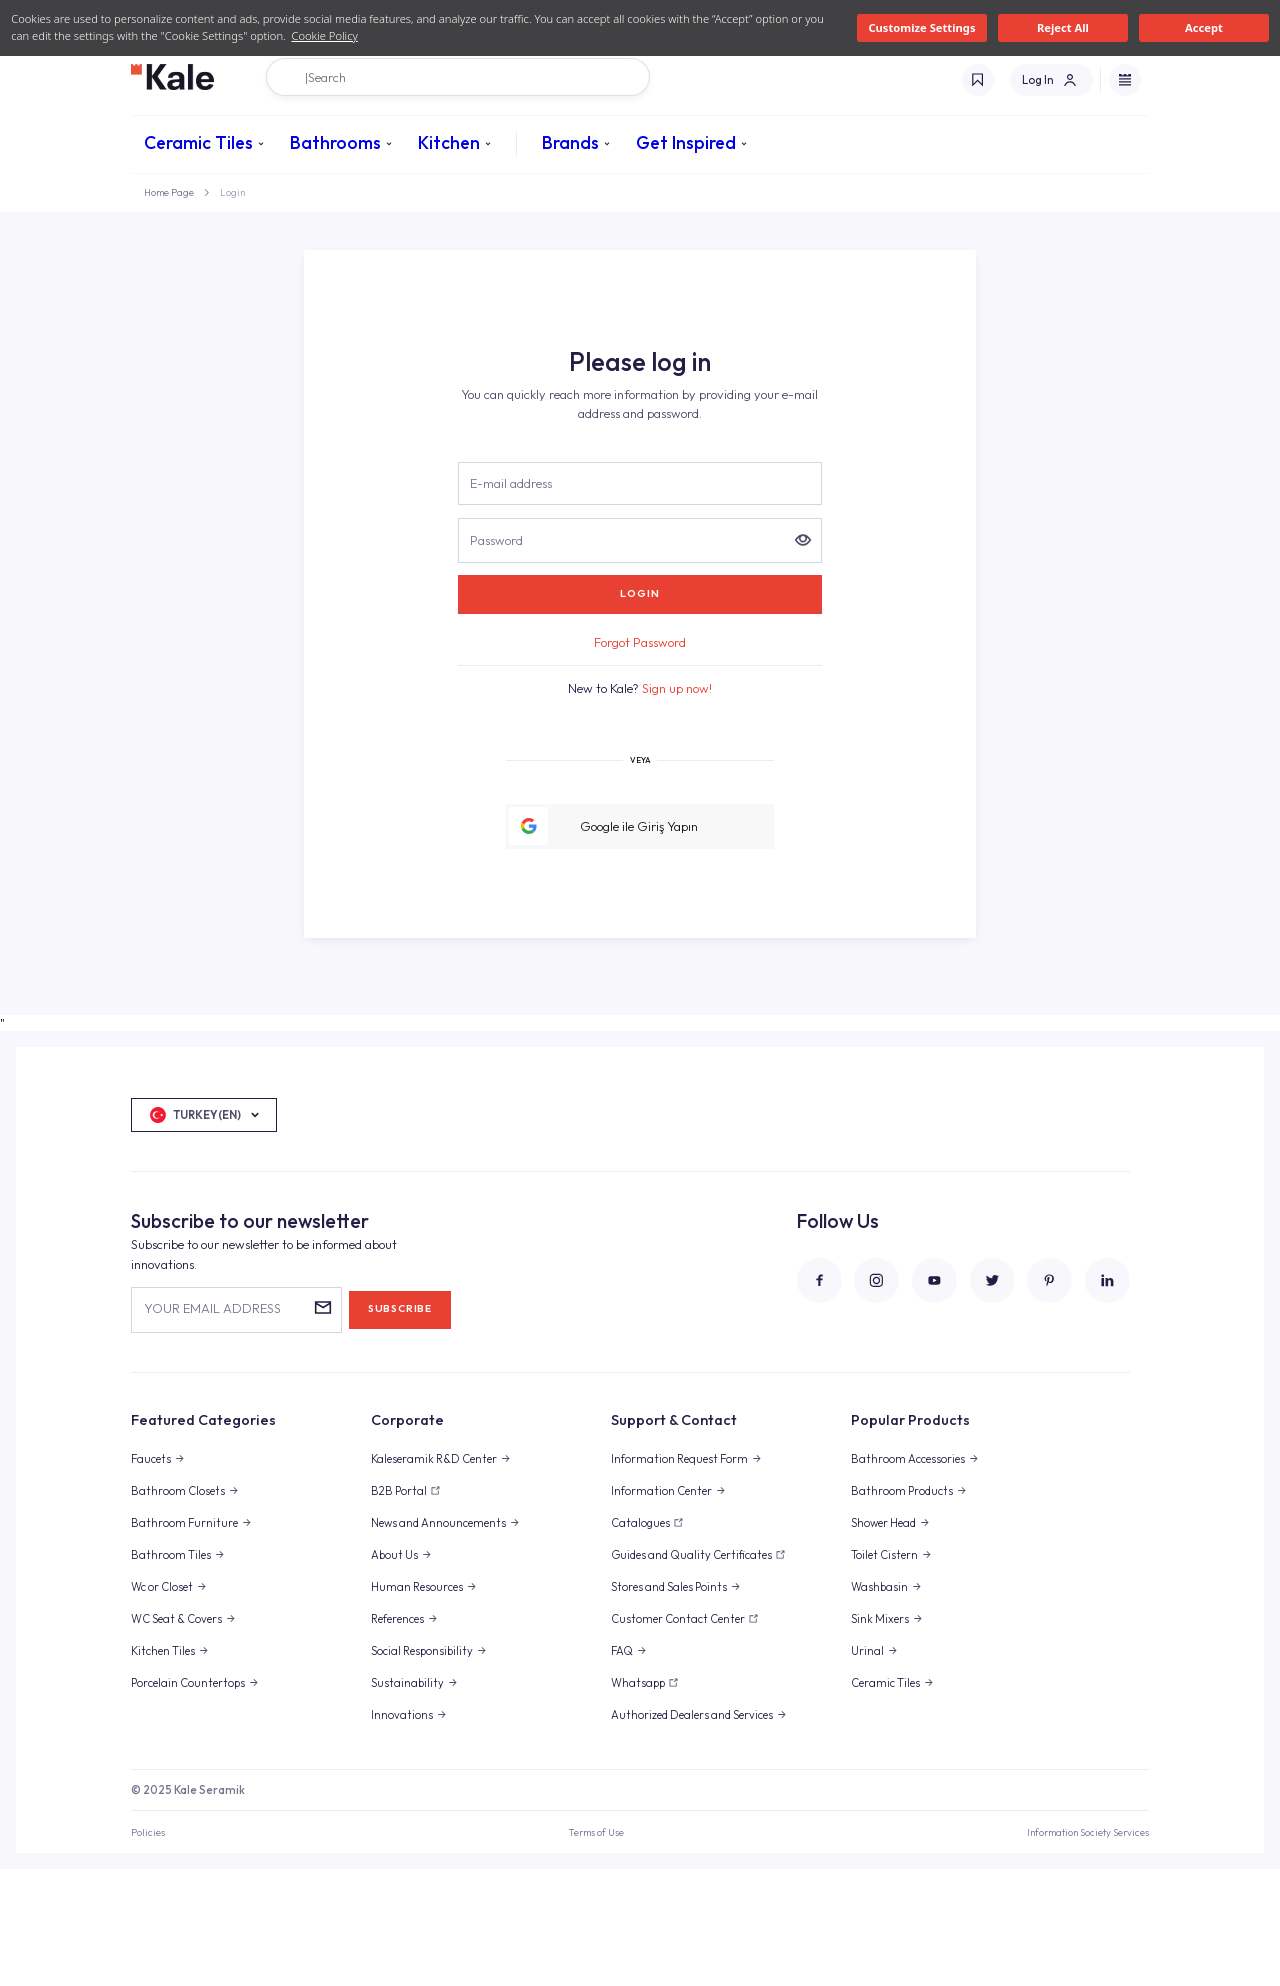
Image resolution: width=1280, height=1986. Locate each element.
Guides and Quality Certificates (691, 1672)
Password (496, 656)
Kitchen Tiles (163, 1768)
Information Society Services (1088, 1949)
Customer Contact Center (678, 1736)
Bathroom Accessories (908, 1576)
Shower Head (883, 1640)
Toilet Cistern (884, 1672)
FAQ (622, 1768)
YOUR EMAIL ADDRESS (212, 1425)
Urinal (867, 1768)
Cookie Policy (324, 35)
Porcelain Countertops (188, 1800)
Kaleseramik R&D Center (434, 1576)
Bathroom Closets (178, 1608)
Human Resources (417, 1704)
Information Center (661, 1608)
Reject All (1063, 27)
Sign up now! (677, 804)
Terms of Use (596, 1949)
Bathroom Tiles (171, 1672)
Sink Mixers (880, 1736)
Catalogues (640, 1640)
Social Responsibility (422, 1768)
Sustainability (407, 1800)
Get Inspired (686, 142)
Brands (570, 142)
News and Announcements (438, 1640)
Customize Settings (921, 27)
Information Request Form (679, 1576)
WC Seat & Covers (176, 1736)
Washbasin (879, 1704)
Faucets (151, 1576)
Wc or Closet (162, 1704)
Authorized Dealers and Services (692, 1832)
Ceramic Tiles (198, 142)
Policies (148, 1949)
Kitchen (449, 142)
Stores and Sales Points (669, 1704)
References (397, 1736)
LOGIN (639, 710)
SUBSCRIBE (400, 1425)
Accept (1204, 27)
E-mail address (511, 600)
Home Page (169, 192)
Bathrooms (335, 142)
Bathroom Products (902, 1608)
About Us (394, 1672)
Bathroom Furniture (184, 1640)
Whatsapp (638, 1800)
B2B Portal (399, 1608)
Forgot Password (640, 759)
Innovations (402, 1832)
